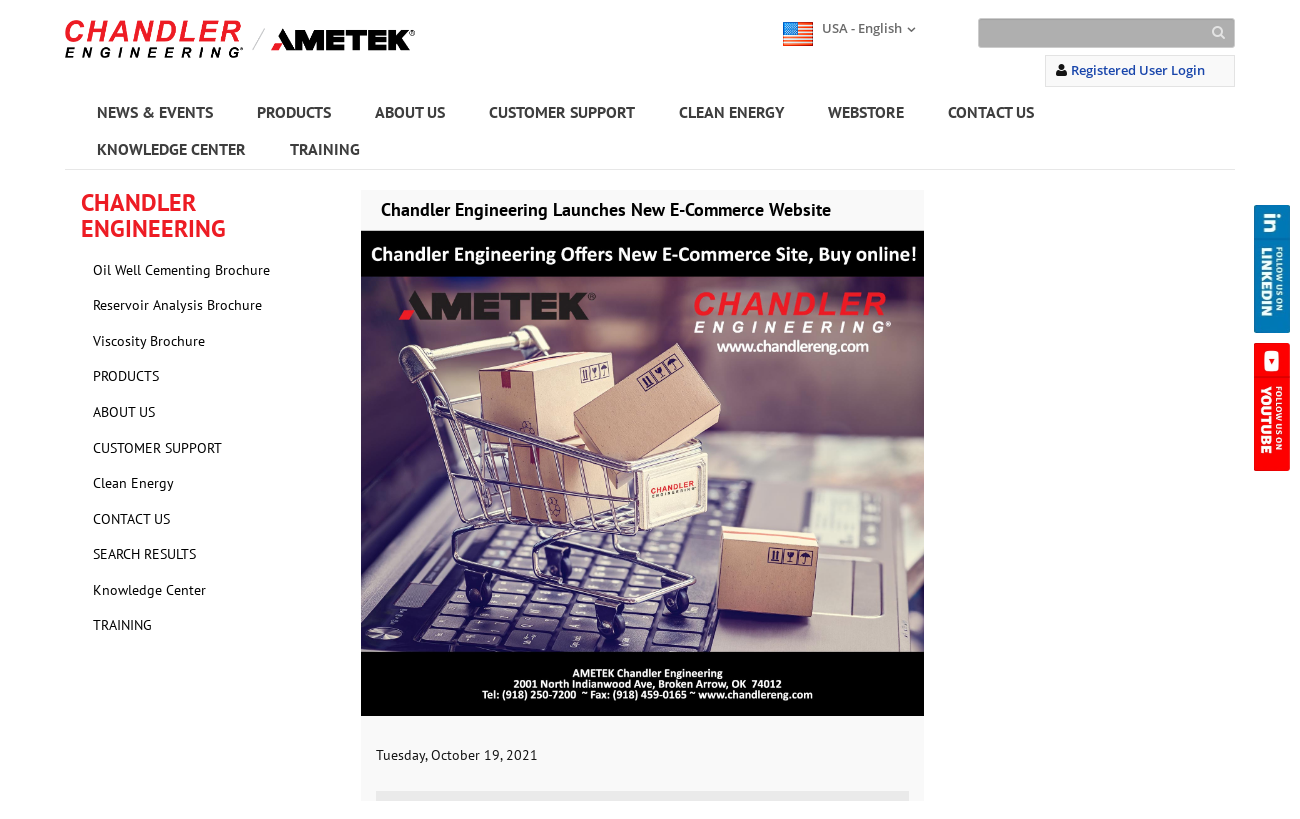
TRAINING (325, 149)
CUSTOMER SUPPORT (562, 112)
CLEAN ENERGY (731, 112)
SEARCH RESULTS (144, 554)
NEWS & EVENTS (155, 112)
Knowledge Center (149, 590)
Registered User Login (1138, 70)
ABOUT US (410, 112)
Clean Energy (133, 483)
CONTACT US (991, 112)
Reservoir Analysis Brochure (177, 305)
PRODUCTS (294, 112)
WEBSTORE (866, 112)
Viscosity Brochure (149, 341)
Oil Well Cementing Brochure (181, 270)
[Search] (1106, 33)
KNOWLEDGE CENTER (171, 149)
